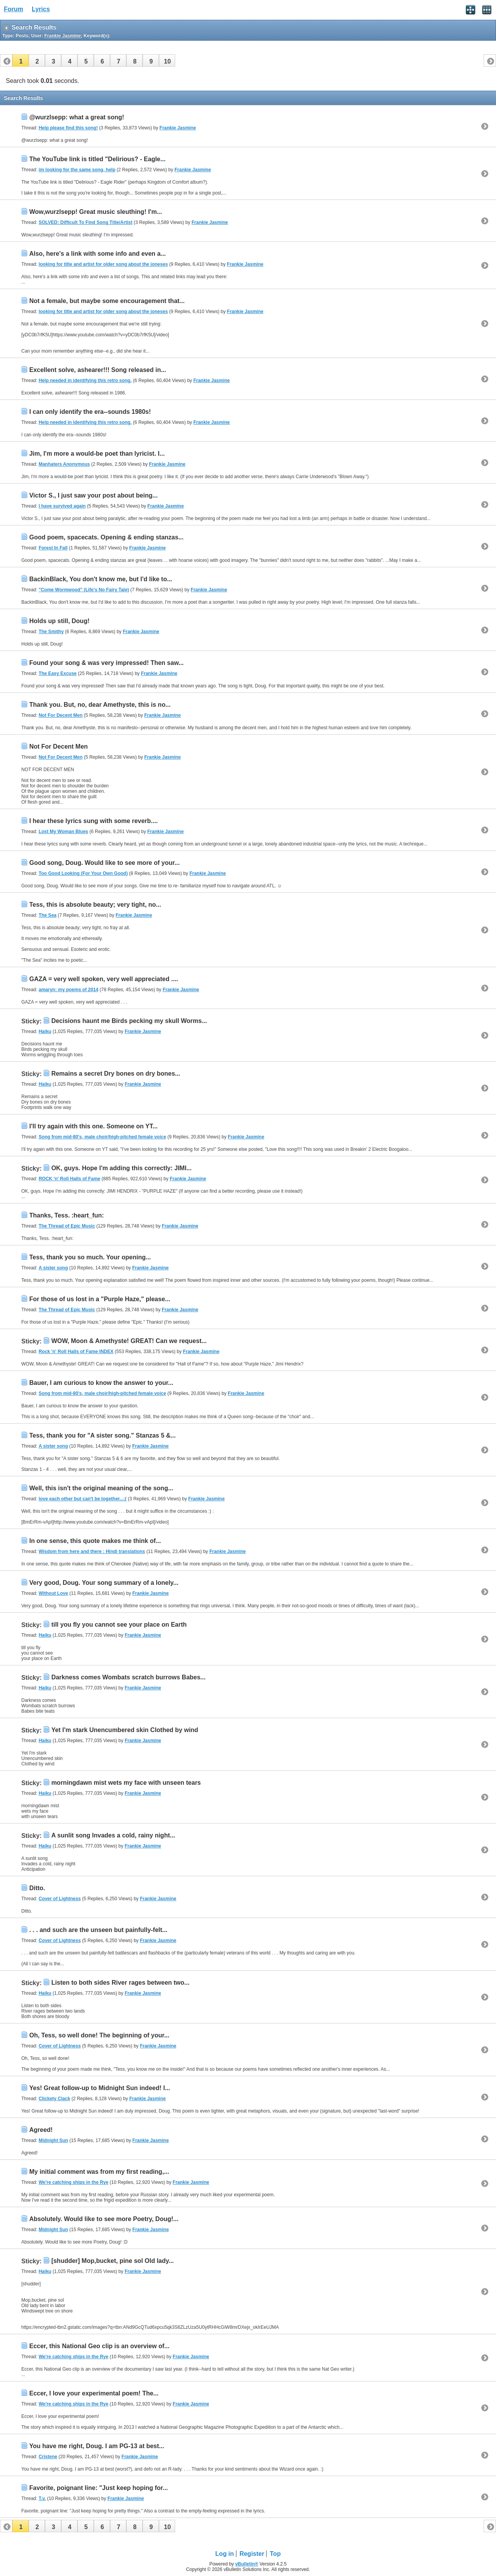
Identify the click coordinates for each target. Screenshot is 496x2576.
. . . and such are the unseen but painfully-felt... (98, 1930)
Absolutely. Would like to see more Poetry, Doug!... (103, 2219)
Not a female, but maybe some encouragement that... (106, 301)
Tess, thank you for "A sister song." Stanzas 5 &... (102, 1435)
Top (275, 2553)
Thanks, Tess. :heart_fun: (66, 1215)
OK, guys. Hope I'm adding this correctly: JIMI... (121, 1168)
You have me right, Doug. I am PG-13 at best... (96, 2446)
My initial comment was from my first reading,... (99, 2171)
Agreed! (40, 2130)
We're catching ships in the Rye (73, 2182)
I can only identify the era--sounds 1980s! (90, 411)
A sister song (53, 1268)
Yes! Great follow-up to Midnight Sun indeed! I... (99, 2088)
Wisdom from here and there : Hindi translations (92, 1551)
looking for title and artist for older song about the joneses (103, 264)
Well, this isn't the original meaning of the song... (101, 1488)
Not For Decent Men (61, 715)
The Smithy (51, 631)
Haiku (45, 1031)
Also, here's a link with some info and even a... (97, 253)
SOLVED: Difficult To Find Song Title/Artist (86, 222)
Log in (224, 2553)
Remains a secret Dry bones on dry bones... (115, 1073)
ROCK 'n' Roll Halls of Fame (69, 1178)
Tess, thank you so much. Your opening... (90, 1257)
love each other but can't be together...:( (83, 1499)
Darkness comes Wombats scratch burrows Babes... (128, 1677)
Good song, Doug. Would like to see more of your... (104, 862)
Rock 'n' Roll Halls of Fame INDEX (76, 1351)
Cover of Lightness (60, 1898)
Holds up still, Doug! (59, 621)
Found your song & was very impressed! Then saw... (106, 662)
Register (251, 2553)
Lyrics (41, 9)
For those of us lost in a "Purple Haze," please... (99, 1299)
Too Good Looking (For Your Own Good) (83, 873)
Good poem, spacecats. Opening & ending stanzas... (106, 537)
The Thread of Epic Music (67, 1226)
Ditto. (37, 1888)
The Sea (48, 915)
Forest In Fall (53, 548)
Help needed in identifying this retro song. (85, 380)
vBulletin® (246, 2564)
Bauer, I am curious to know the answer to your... (101, 1382)
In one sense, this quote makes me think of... (95, 1541)
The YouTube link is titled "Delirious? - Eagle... (97, 159)
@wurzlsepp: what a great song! (76, 117)
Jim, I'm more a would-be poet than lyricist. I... (97, 453)
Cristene (48, 2456)
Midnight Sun (53, 2140)
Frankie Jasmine (178, 128)
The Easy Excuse (58, 673)
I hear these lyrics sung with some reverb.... (93, 821)
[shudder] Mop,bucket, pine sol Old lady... (112, 2260)
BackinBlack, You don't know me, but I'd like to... (100, 579)
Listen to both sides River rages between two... (120, 1982)
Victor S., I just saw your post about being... (93, 495)
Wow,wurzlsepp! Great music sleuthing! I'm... (95, 211)
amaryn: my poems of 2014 (68, 989)
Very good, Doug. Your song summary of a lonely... (103, 1582)
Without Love (53, 1593)
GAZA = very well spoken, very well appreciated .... (103, 979)
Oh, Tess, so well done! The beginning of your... (99, 2035)
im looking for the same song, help (77, 169)
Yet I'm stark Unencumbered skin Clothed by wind (124, 1730)
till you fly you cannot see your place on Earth (118, 1624)
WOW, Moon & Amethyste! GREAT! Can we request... (129, 1341)
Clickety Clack (54, 2098)
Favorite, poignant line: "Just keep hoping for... (98, 2488)
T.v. (42, 2498)
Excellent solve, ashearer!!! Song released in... (97, 370)
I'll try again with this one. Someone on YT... (93, 1126)
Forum (13, 9)
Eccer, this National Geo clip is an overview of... (99, 2346)
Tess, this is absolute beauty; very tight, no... (95, 904)
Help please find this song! (68, 128)
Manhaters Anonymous (64, 464)
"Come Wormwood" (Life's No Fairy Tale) (84, 589)
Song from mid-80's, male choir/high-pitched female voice (102, 1137)
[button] (20, 60)
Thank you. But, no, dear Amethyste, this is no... (99, 704)
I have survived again (62, 506)
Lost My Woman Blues (63, 831)
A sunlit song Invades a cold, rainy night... (113, 1835)
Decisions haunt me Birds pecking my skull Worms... (129, 1021)
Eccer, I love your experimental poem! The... (93, 2393)
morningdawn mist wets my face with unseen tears (126, 1782)
